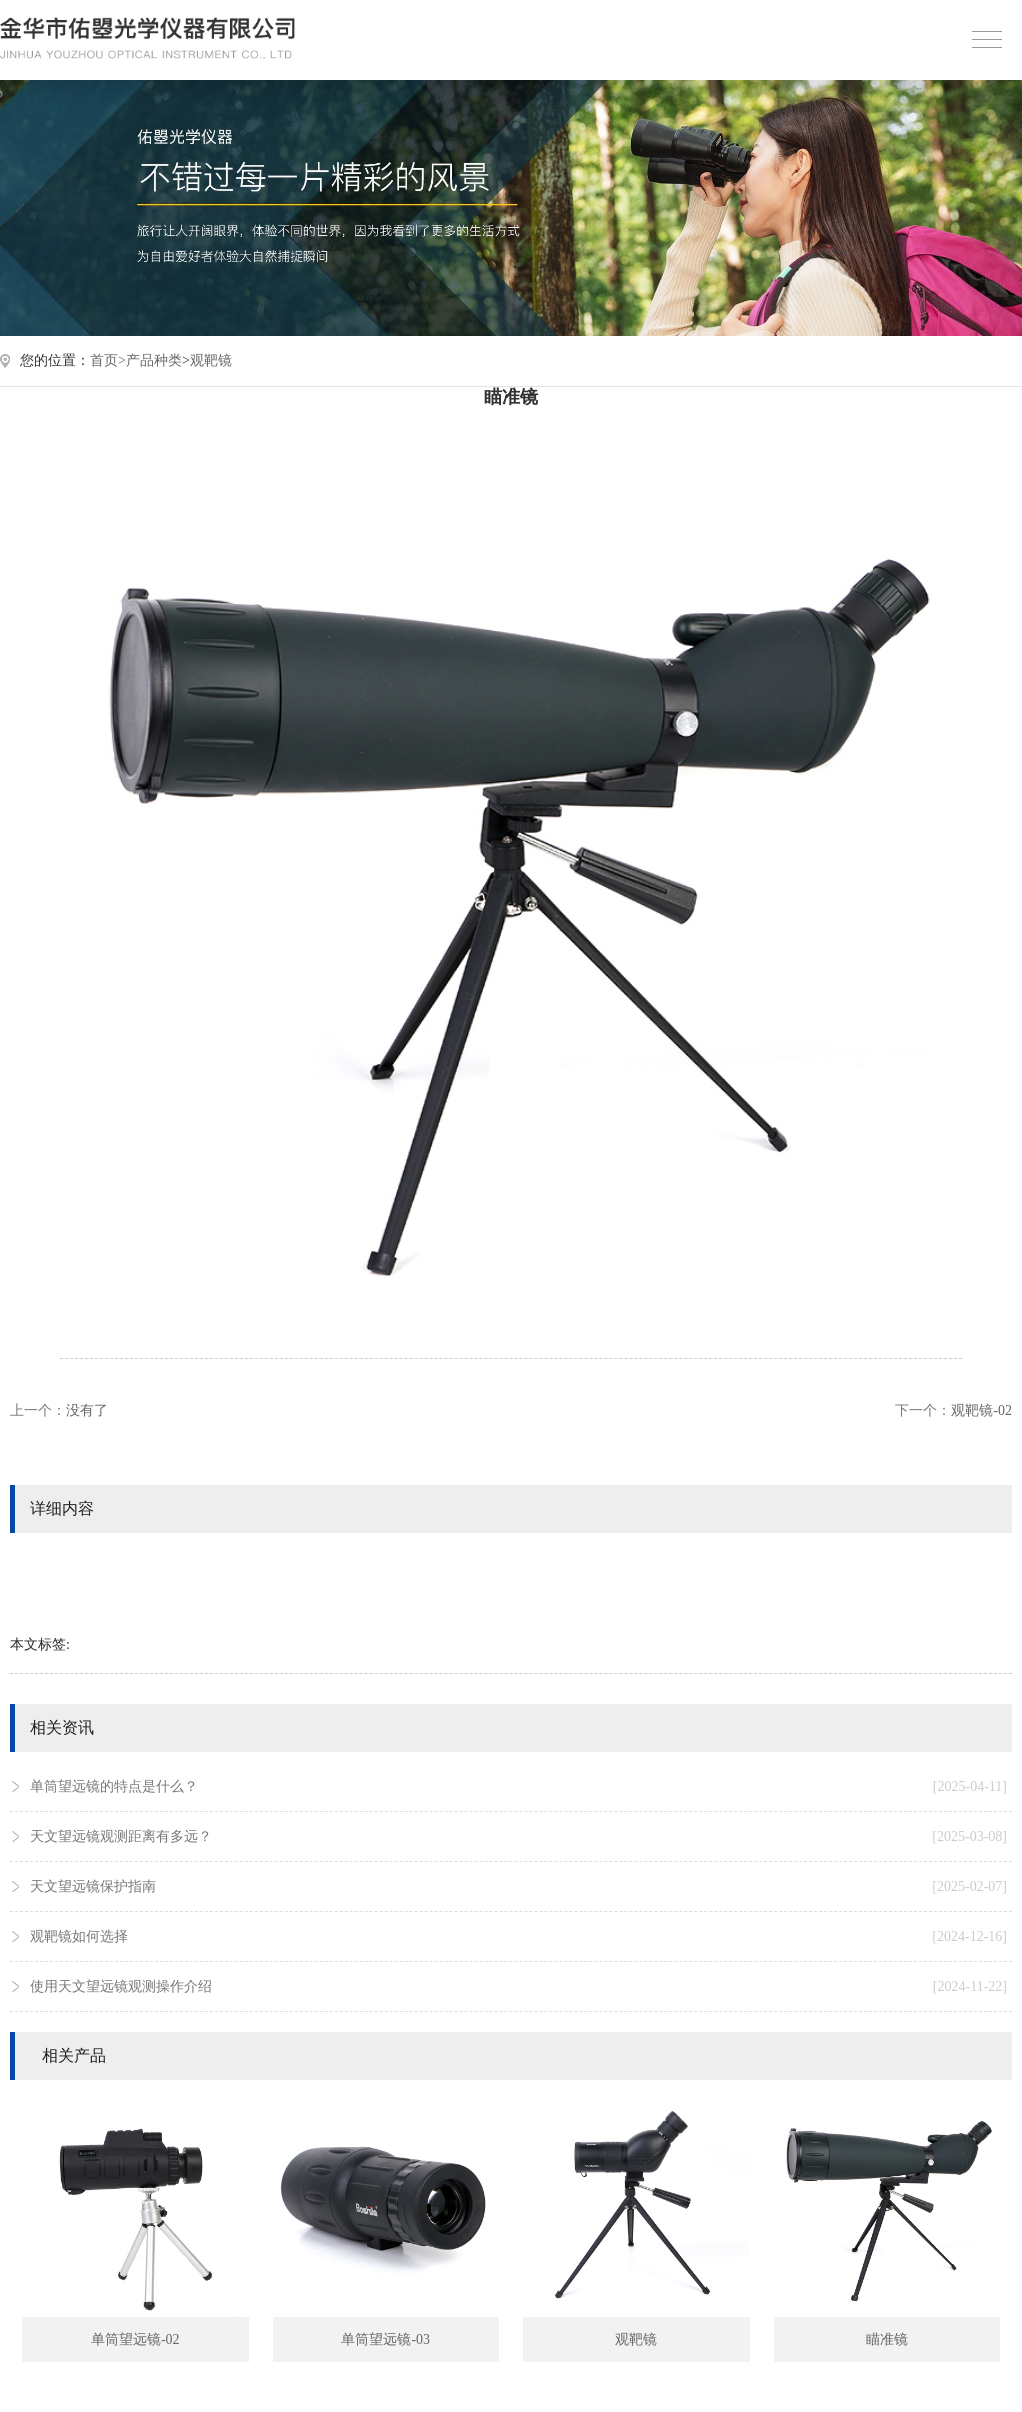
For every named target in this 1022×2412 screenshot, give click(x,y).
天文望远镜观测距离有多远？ (518, 1837)
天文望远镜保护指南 (518, 1887)
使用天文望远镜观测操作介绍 (518, 1987)
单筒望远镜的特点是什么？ (518, 1787)
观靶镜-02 (981, 1410)
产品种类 (154, 360)
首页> (108, 360)
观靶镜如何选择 (518, 1937)
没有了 (87, 1410)
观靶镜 (211, 360)
